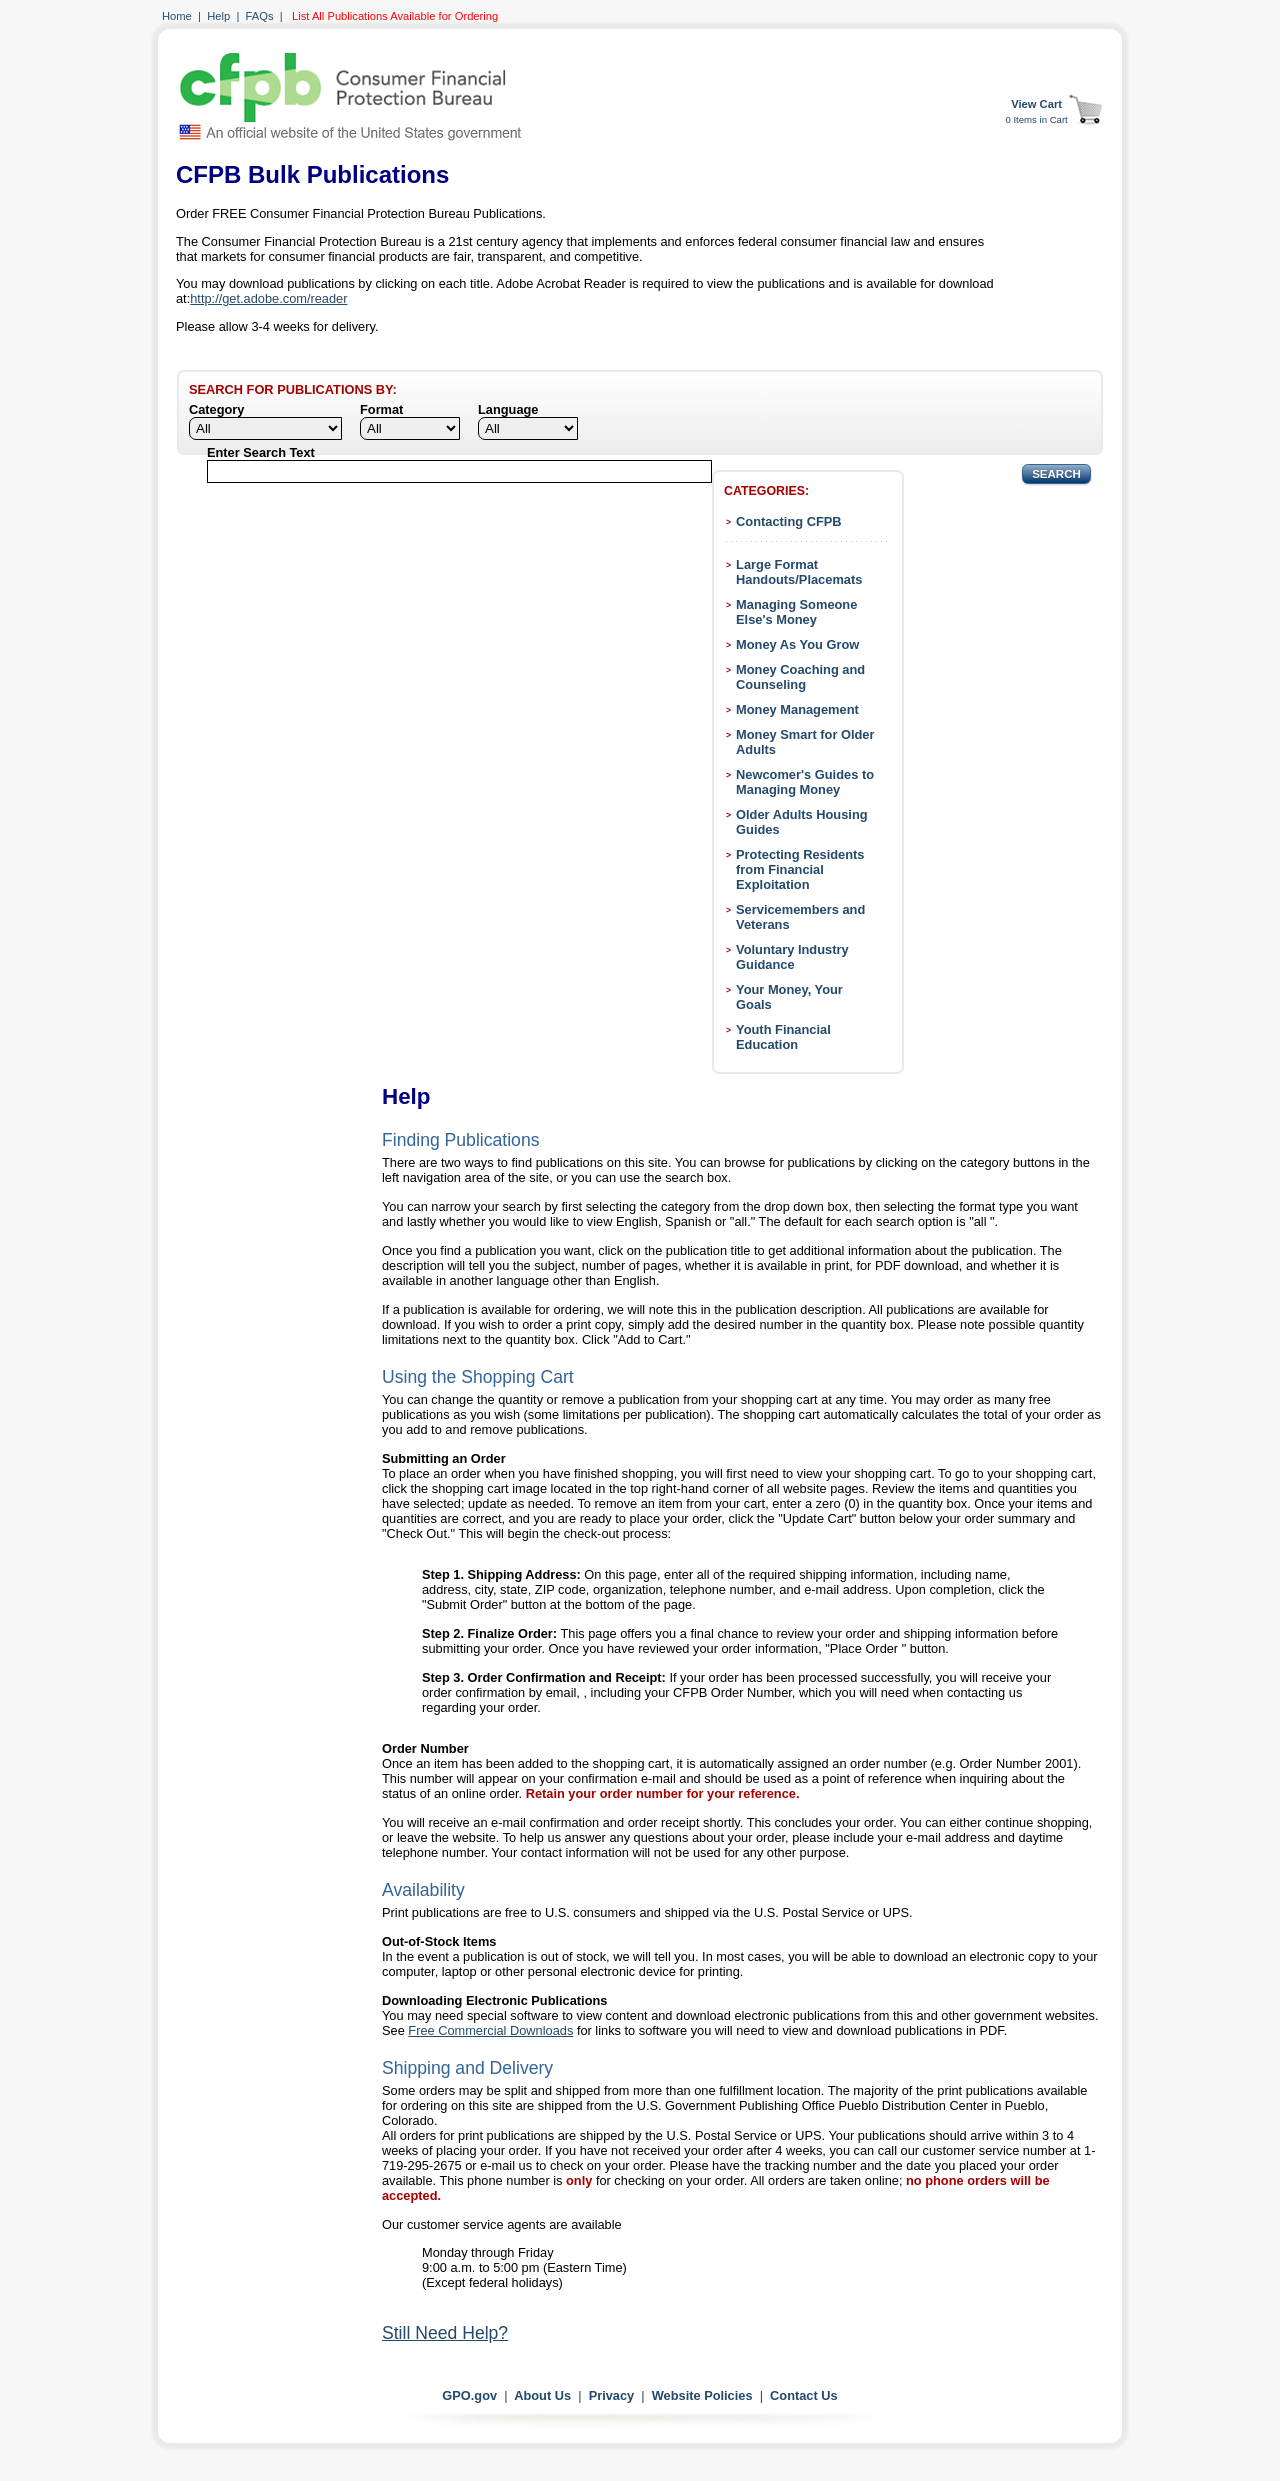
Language (508, 409)
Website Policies (702, 2395)
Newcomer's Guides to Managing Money (805, 782)
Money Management (797, 709)
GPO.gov (469, 2395)
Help (218, 16)
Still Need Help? (445, 2333)
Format (381, 409)
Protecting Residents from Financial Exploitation (800, 869)
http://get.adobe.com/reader (268, 298)
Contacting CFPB (789, 521)
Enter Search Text (261, 452)
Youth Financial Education (783, 1037)
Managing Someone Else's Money (796, 612)
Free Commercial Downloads (490, 2030)
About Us (542, 2395)
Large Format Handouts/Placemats (799, 572)
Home (177, 16)
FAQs (260, 16)
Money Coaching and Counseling (800, 677)
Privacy (612, 2395)
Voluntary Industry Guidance (792, 957)
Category (216, 409)
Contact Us (804, 2395)
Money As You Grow (797, 644)
